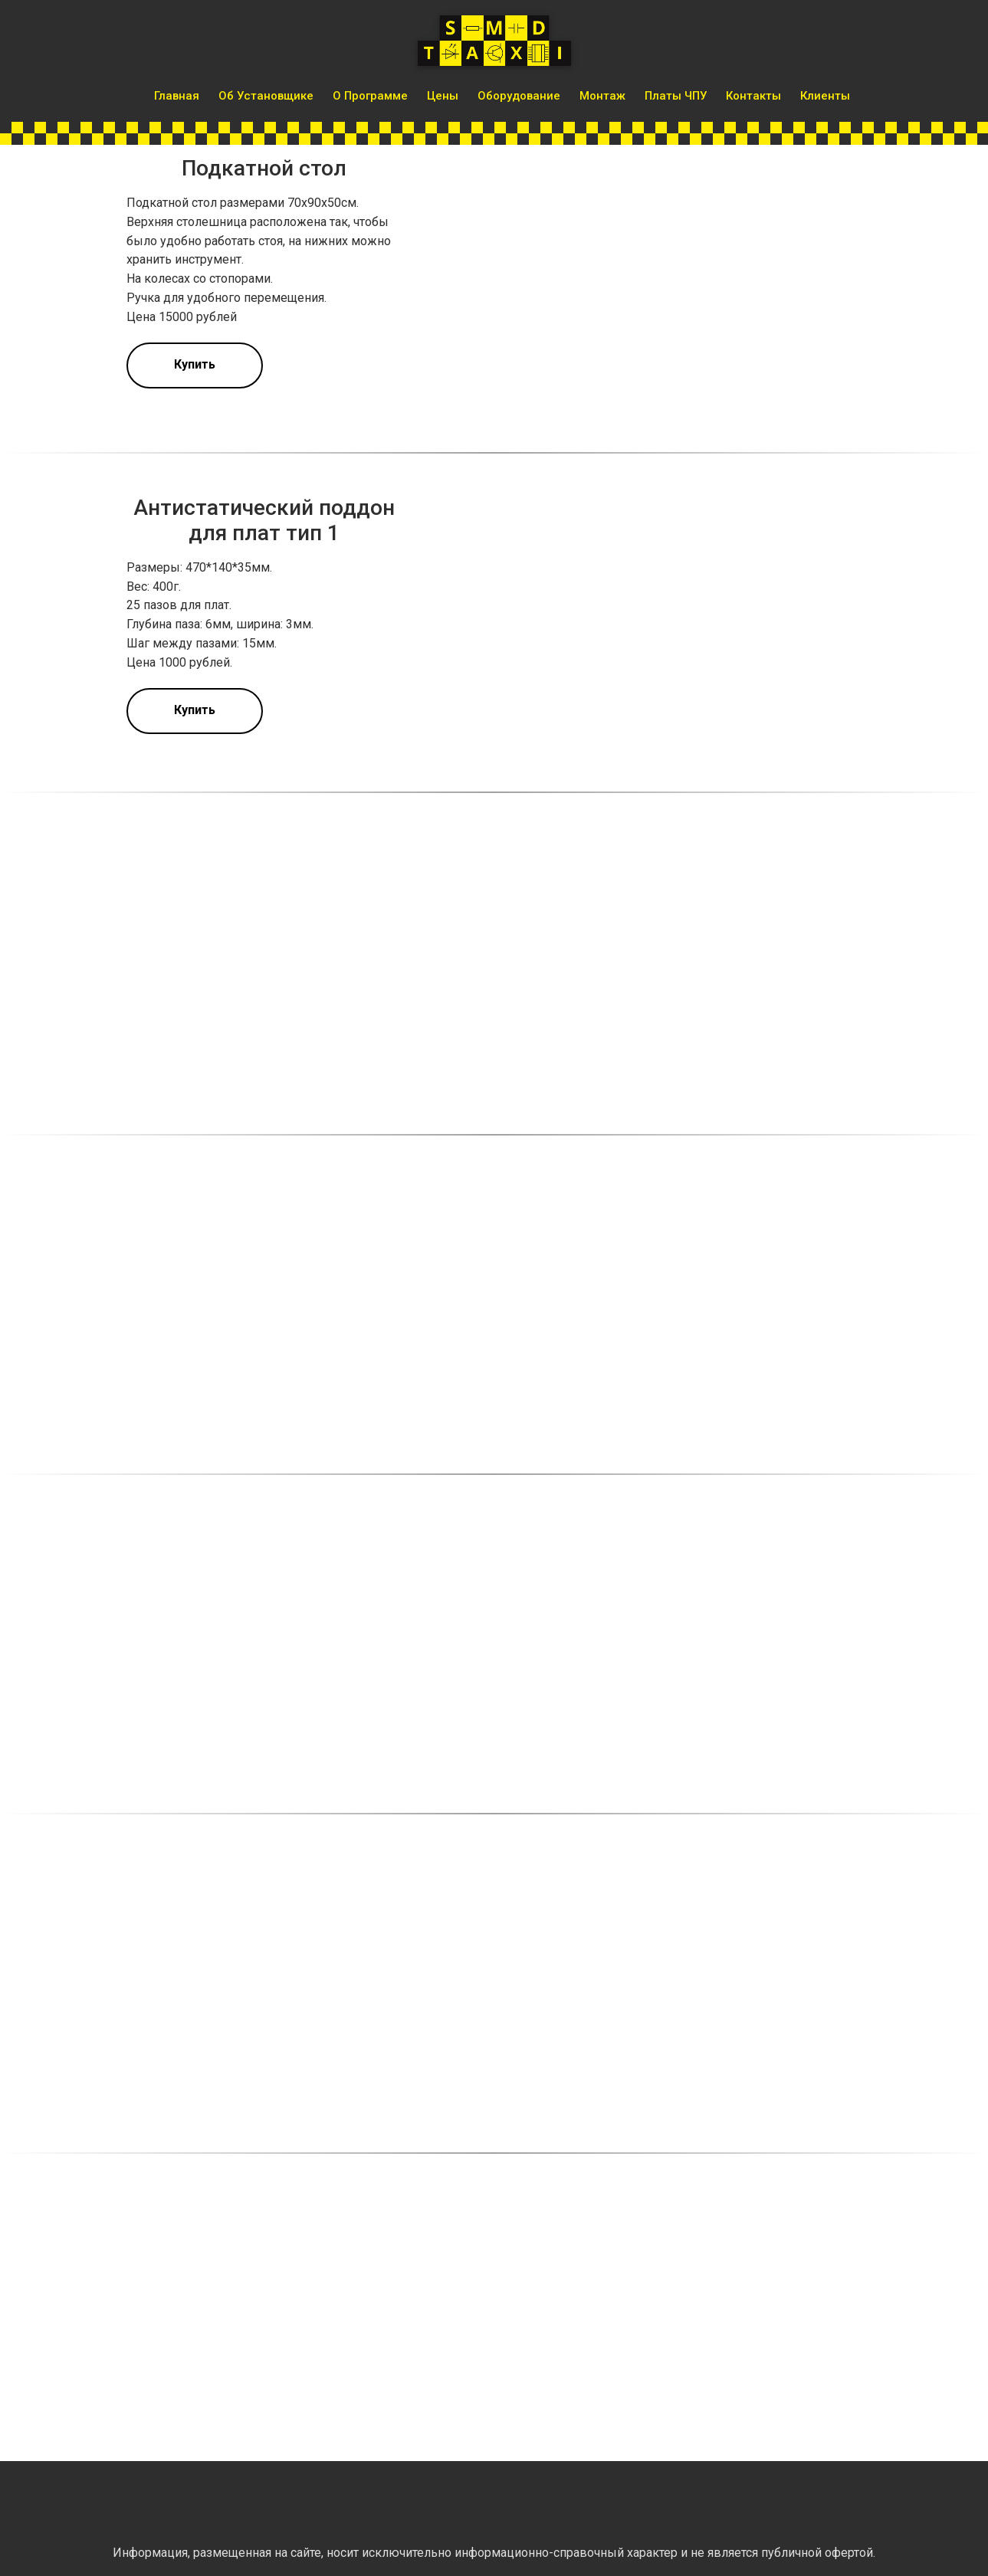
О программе (370, 96)
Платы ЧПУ (676, 96)
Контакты (753, 96)
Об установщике (265, 96)
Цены (442, 96)
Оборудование (519, 96)
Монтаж (602, 96)
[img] (130, 2503)
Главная (176, 96)
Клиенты (825, 96)
